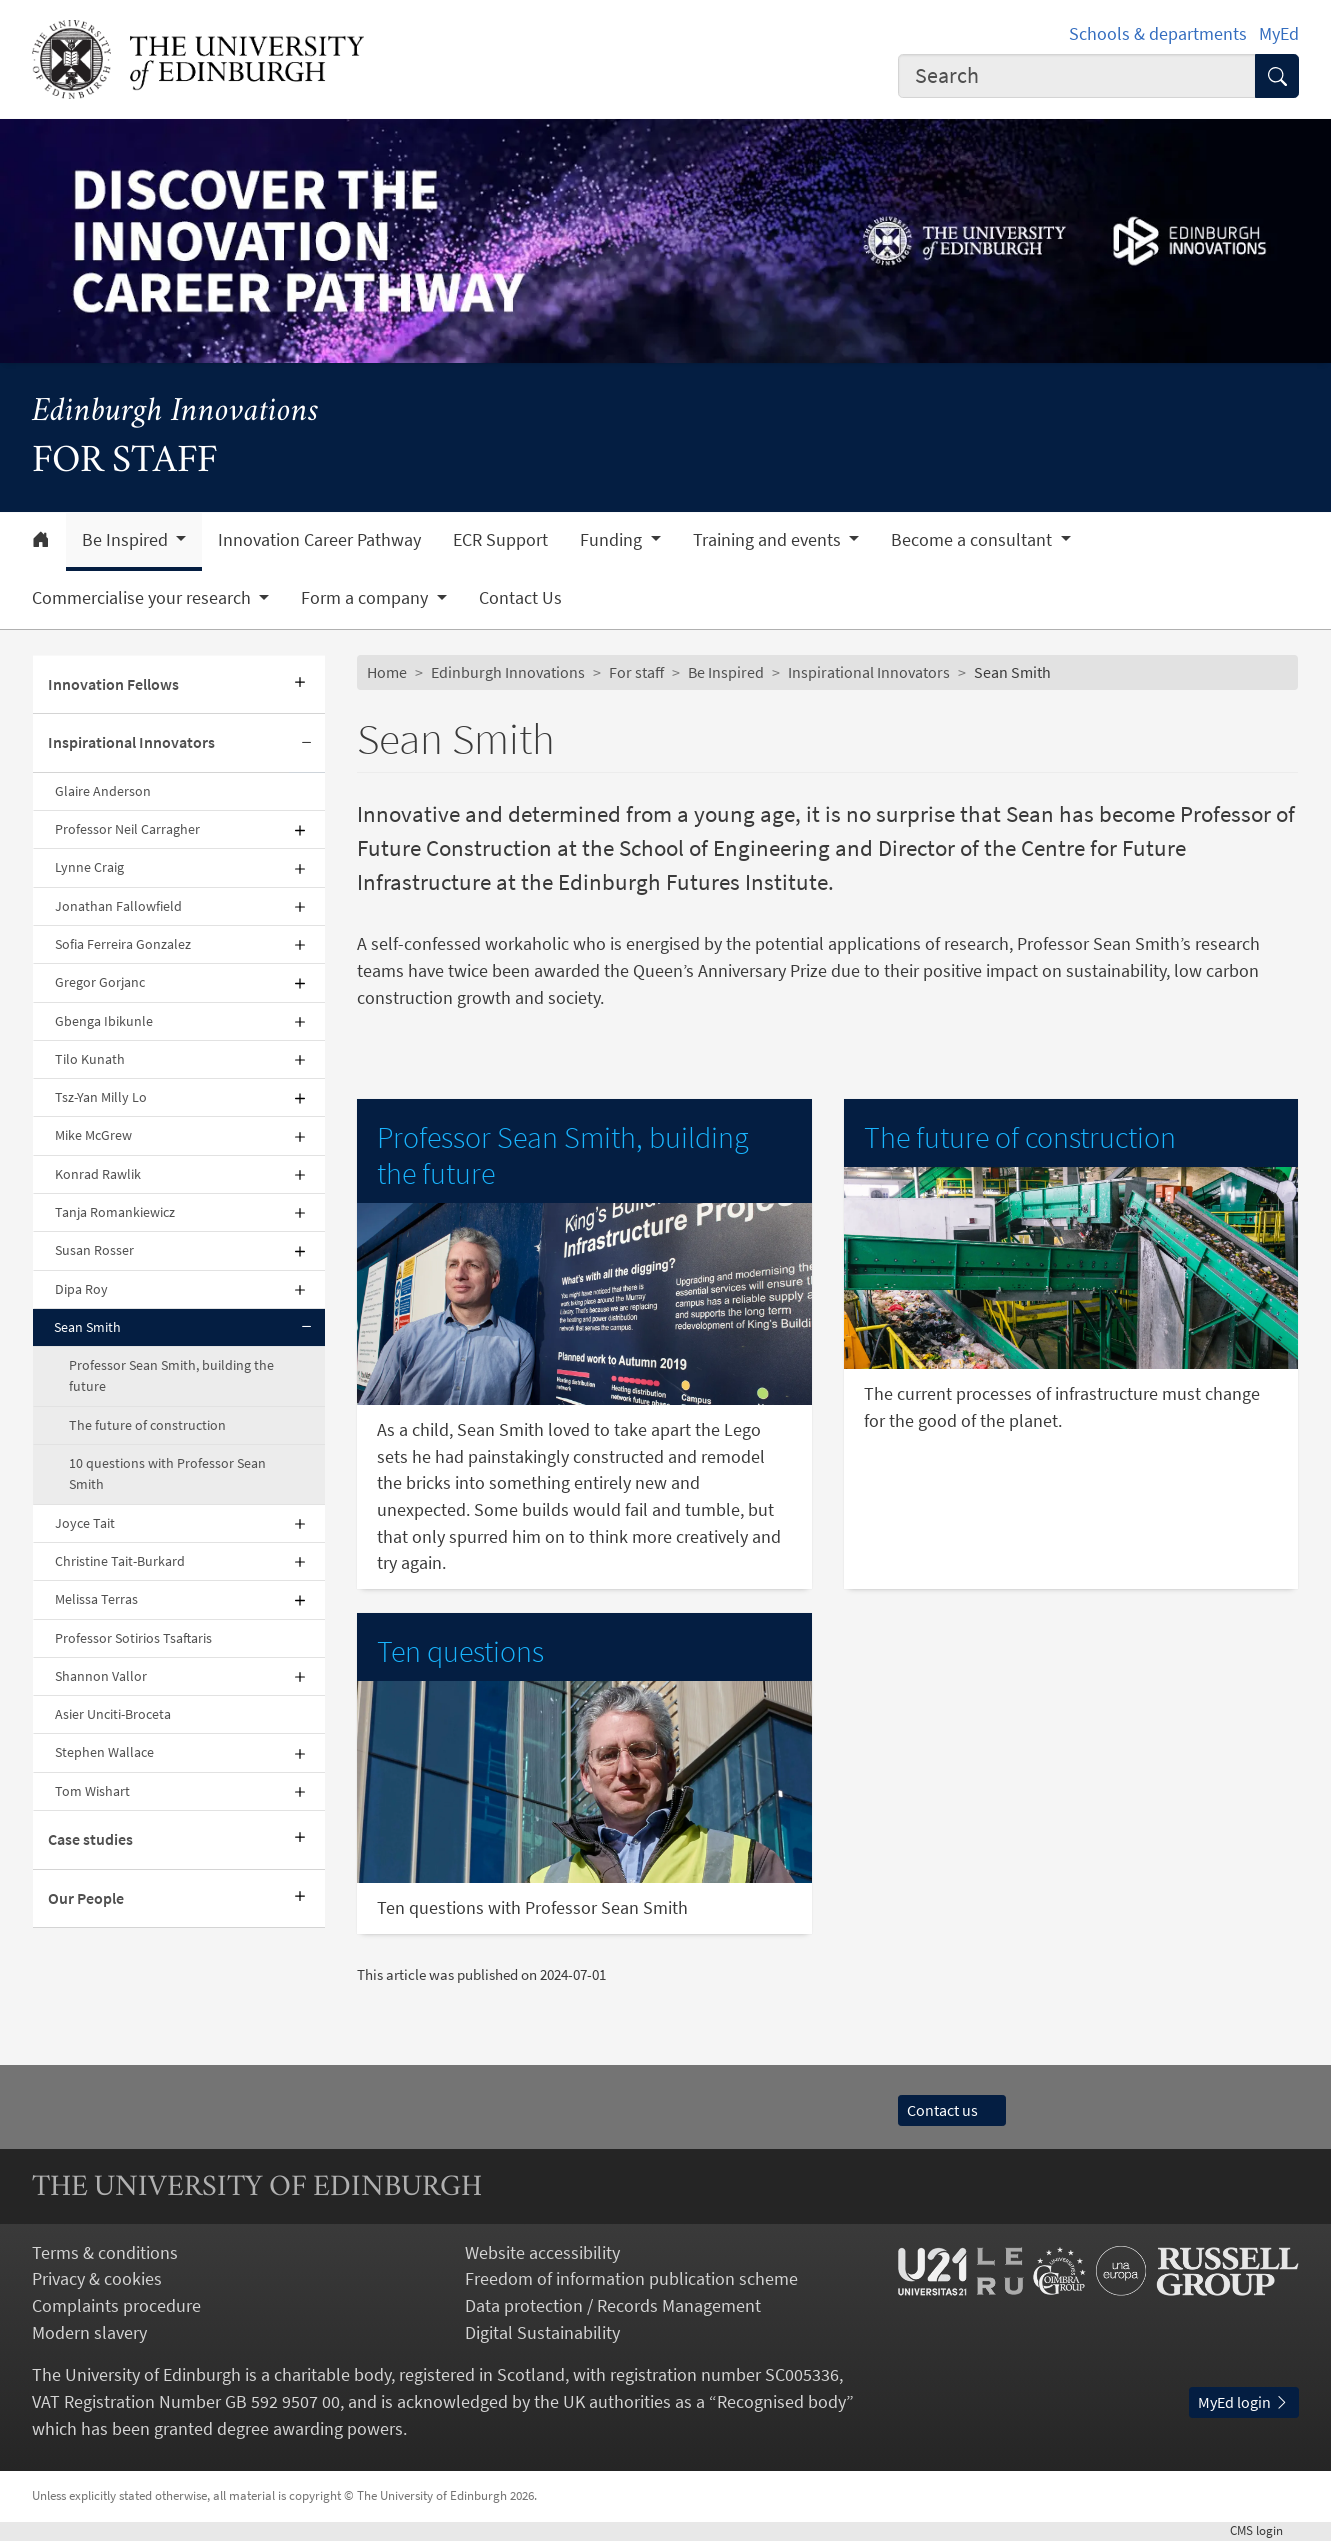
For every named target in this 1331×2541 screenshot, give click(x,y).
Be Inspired (726, 672)
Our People (86, 1898)
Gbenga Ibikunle (104, 1021)
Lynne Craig (89, 867)
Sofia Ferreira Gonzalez (123, 944)
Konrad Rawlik (98, 1174)
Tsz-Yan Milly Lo (101, 1097)
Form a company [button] (366, 598)
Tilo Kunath (90, 1059)
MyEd (1279, 34)
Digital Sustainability (542, 2333)
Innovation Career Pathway (319, 540)
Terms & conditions (105, 2253)
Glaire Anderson (103, 791)
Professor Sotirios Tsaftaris (133, 1638)
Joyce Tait (85, 1523)
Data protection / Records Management (613, 2306)
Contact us (952, 2110)
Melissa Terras (96, 1599)
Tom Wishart (92, 1791)
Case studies (90, 1839)
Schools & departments (1158, 34)
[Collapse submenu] (307, 743)
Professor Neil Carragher (127, 829)
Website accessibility (542, 2253)
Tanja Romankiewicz (115, 1212)
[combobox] (1077, 76)
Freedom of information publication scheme (631, 2279)
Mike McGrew (93, 1135)
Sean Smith (87, 1327)
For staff (636, 672)
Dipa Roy (81, 1289)
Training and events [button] (769, 540)
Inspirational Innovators (131, 742)
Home (387, 672)
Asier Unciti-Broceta (113, 1714)
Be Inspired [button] (127, 540)
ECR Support (500, 540)
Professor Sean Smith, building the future (171, 1375)
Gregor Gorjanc (100, 982)
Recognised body (781, 2402)
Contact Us (520, 598)
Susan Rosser (94, 1250)
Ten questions (460, 1651)
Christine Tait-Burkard (120, 1561)
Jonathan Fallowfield (118, 906)
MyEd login (1244, 2402)
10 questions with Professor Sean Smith (167, 1473)
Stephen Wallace (104, 1752)
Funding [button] (613, 540)
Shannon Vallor (101, 1676)
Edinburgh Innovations (175, 412)
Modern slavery (89, 2333)
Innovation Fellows (113, 684)
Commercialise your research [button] (143, 598)
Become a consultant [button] (973, 540)
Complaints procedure (116, 2306)
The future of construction (147, 1425)
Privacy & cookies (97, 2279)
